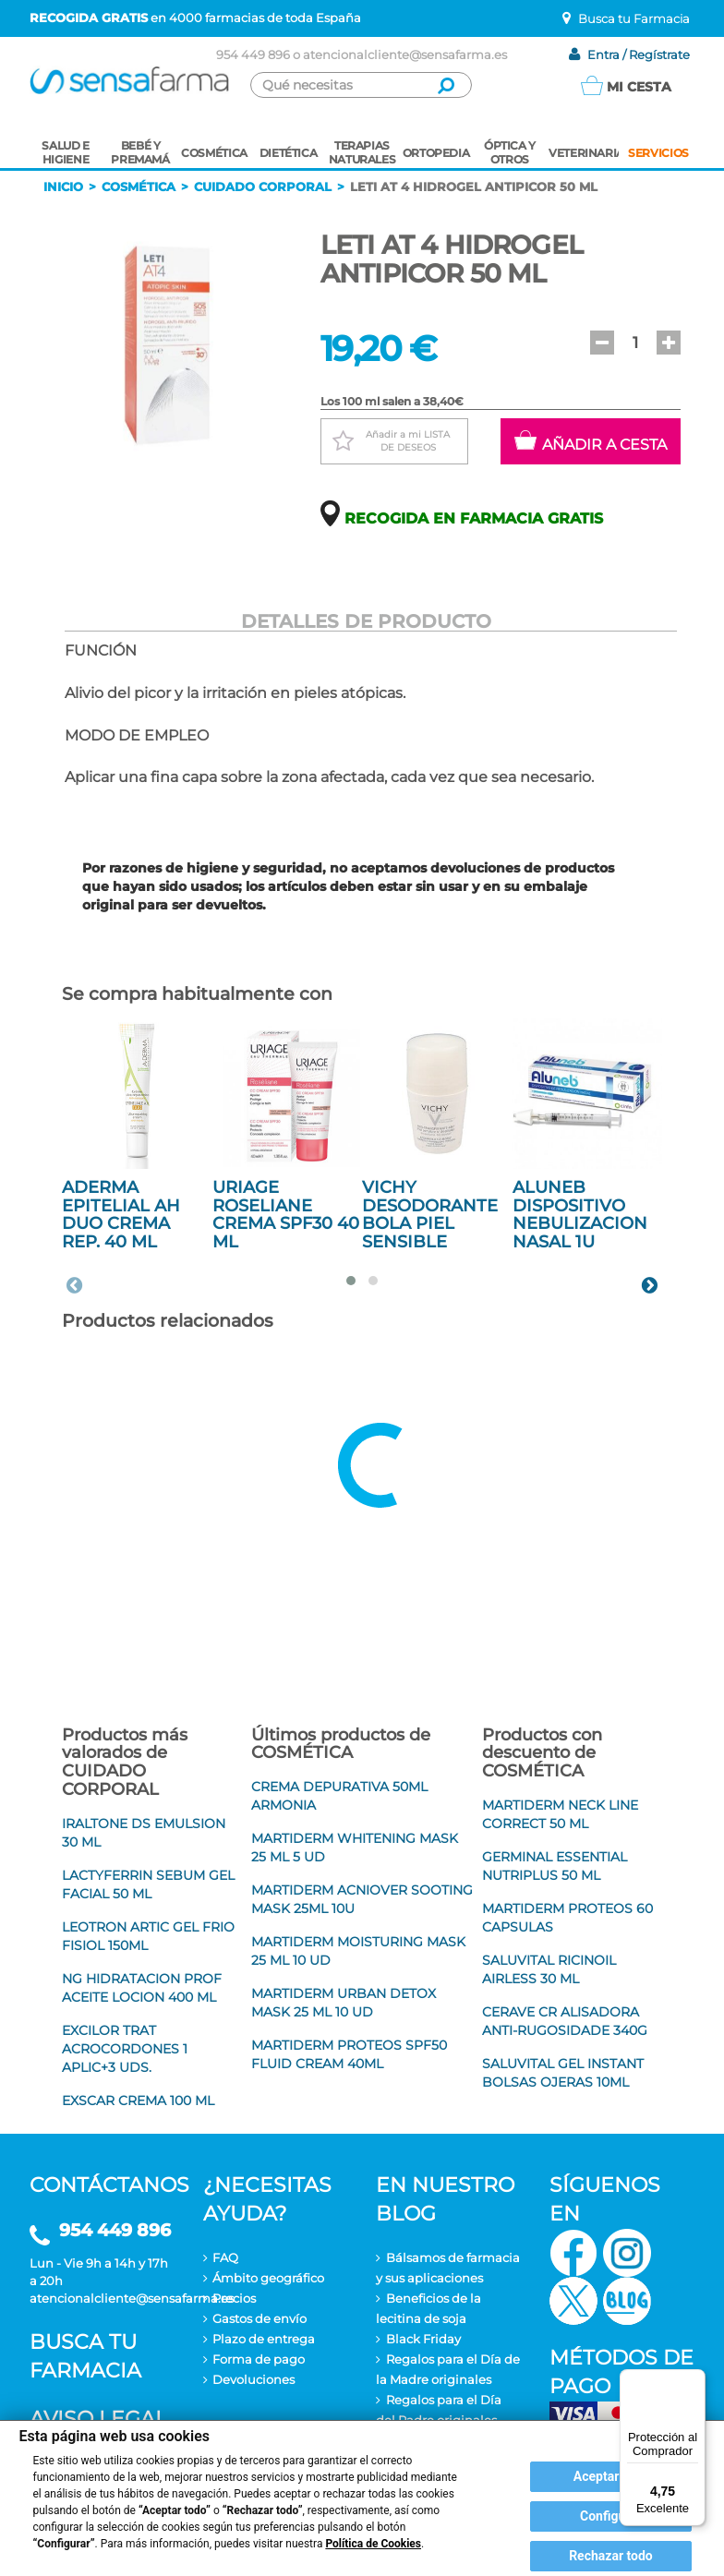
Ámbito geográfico (268, 2277)
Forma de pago (258, 2359)
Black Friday (423, 2338)
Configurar (611, 2516)
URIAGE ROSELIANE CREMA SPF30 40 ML (285, 1214)
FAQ (225, 2257)
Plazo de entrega (263, 2338)
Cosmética (138, 186)
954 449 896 (253, 54)
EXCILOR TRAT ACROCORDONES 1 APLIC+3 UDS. (124, 2049)
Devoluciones (253, 2379)
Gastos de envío (259, 2318)
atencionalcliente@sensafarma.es (405, 54)
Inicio (63, 186)
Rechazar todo (611, 2555)
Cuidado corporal (263, 186)
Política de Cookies (373, 2543)
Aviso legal (98, 2418)
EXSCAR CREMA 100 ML (138, 2100)
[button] (602, 343)
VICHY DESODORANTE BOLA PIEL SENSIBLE (430, 1214)
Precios (234, 2298)
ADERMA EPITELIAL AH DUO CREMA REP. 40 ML (121, 1214)
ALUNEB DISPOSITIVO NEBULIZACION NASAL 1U (580, 1214)
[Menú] (694, 2380)
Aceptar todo (610, 2476)
